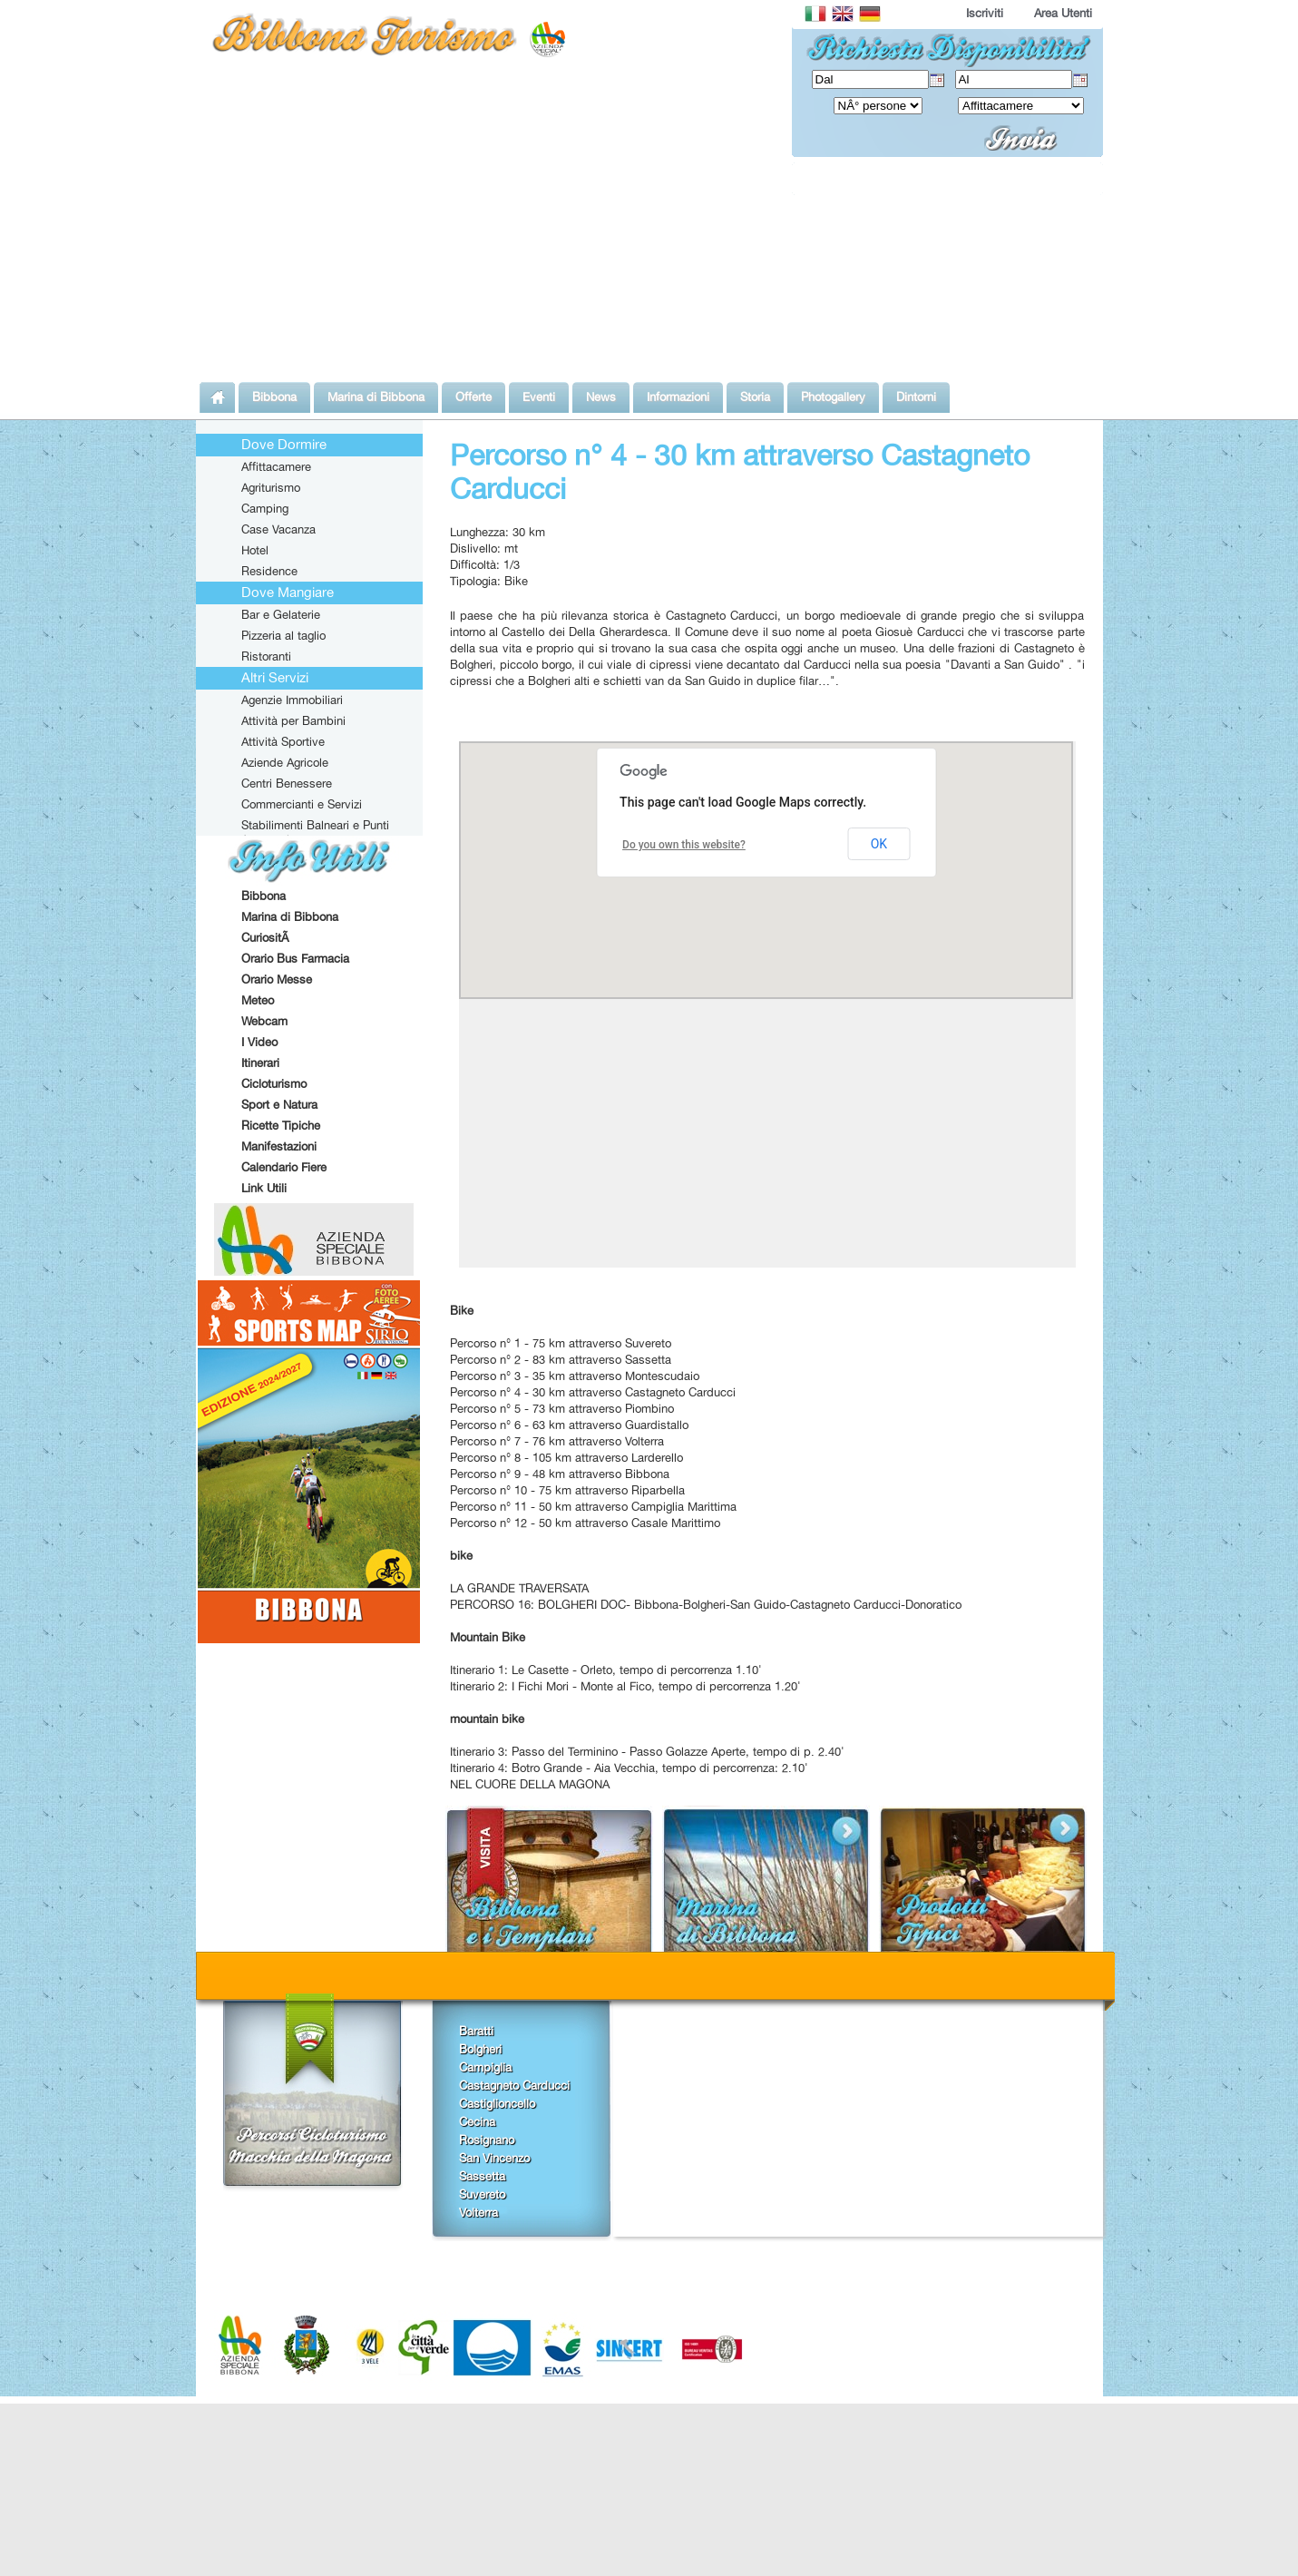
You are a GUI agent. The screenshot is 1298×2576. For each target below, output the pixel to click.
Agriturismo (270, 487)
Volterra (478, 2212)
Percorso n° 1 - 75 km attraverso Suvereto (560, 1343)
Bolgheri (480, 2049)
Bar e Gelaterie (280, 614)
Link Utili (264, 1187)
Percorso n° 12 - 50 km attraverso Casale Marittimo (585, 1522)
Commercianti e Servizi (301, 804)
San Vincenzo (494, 2157)
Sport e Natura (279, 1104)
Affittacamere (276, 466)
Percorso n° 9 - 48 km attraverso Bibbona (559, 1473)
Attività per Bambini (293, 720)
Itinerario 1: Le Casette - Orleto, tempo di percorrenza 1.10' (606, 1669)
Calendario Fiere (284, 1167)
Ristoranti (266, 656)
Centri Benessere (286, 783)
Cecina (477, 2121)
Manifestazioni (279, 1146)
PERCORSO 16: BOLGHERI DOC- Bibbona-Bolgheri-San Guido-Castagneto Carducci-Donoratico (705, 1604)
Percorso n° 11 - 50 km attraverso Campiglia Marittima (593, 1506)
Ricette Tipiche (280, 1125)
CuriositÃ (266, 937)
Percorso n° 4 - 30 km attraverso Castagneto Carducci (593, 1392)
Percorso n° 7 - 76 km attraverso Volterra (557, 1441)
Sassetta (482, 2176)
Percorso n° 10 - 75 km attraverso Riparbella (567, 1490)
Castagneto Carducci (514, 2085)
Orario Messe (276, 979)
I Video (259, 1041)
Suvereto (482, 2194)
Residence (269, 570)
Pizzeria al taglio (283, 635)
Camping (264, 508)
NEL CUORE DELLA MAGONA (530, 1784)
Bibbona (263, 895)
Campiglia (485, 2067)
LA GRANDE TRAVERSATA (519, 1588)
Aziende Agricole (284, 762)
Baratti (476, 2030)
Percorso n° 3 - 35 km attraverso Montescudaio (574, 1375)
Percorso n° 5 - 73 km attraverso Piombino (562, 1408)
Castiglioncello (497, 2103)
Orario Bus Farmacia (295, 958)
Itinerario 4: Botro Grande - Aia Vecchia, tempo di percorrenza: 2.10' (629, 1767)
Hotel (254, 550)
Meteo (257, 1000)
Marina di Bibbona (289, 916)
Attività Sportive (283, 741)
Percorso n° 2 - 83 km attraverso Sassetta (560, 1359)
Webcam (264, 1021)
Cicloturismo (274, 1083)
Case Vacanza (278, 529)
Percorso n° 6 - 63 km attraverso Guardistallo (569, 1424)
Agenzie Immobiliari (292, 699)
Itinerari (260, 1062)
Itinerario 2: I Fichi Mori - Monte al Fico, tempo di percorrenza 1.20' (625, 1686)
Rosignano (486, 2139)
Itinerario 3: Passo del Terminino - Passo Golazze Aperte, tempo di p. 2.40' (647, 1751)
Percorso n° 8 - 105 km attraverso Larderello (566, 1457)
